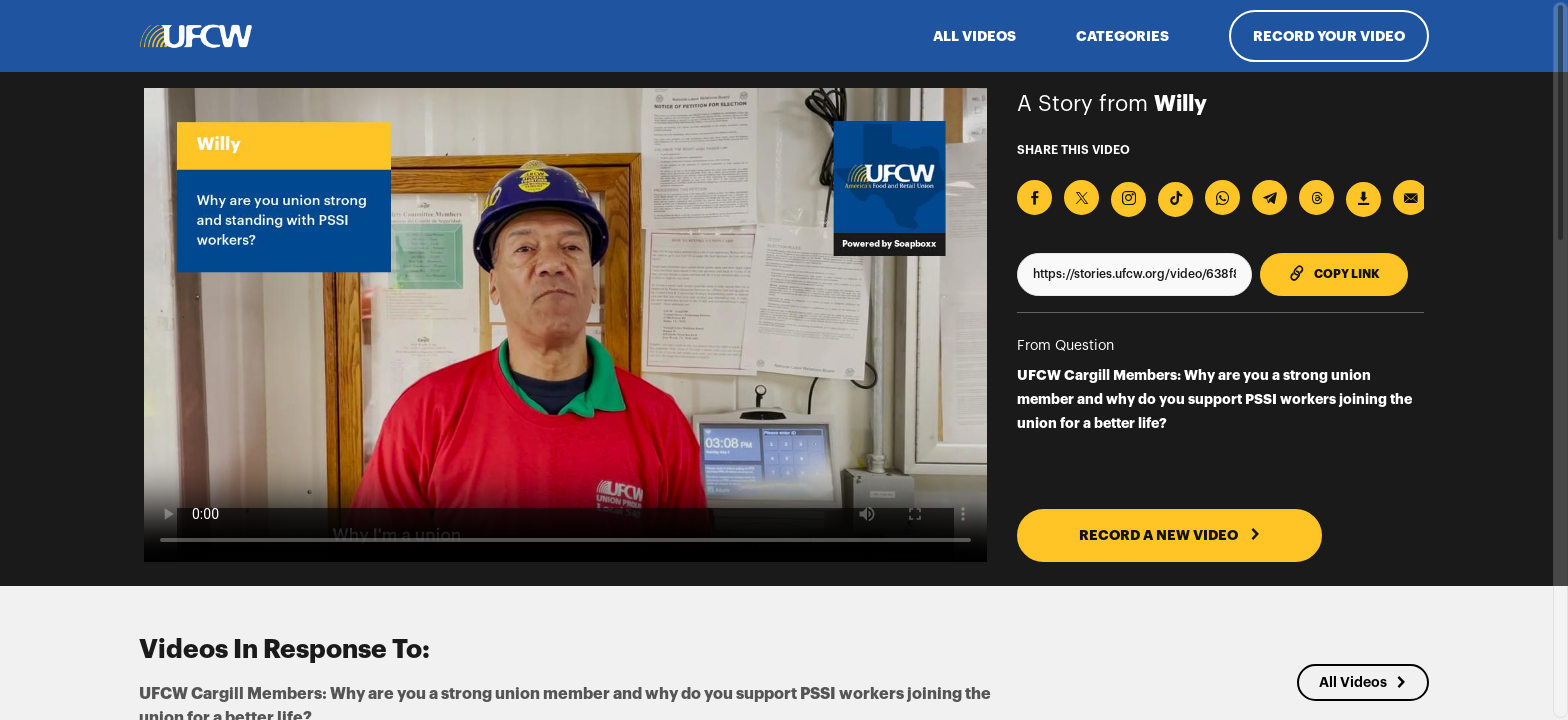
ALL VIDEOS (974, 36)
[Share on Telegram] (1269, 197)
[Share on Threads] (1316, 197)
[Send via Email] (1410, 197)
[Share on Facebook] (1034, 197)
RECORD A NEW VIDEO (1170, 535)
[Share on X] (1081, 197)
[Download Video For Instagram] (1128, 199)
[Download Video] (1363, 199)
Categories (1122, 36)
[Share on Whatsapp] (1222, 197)
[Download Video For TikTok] (1175, 199)
